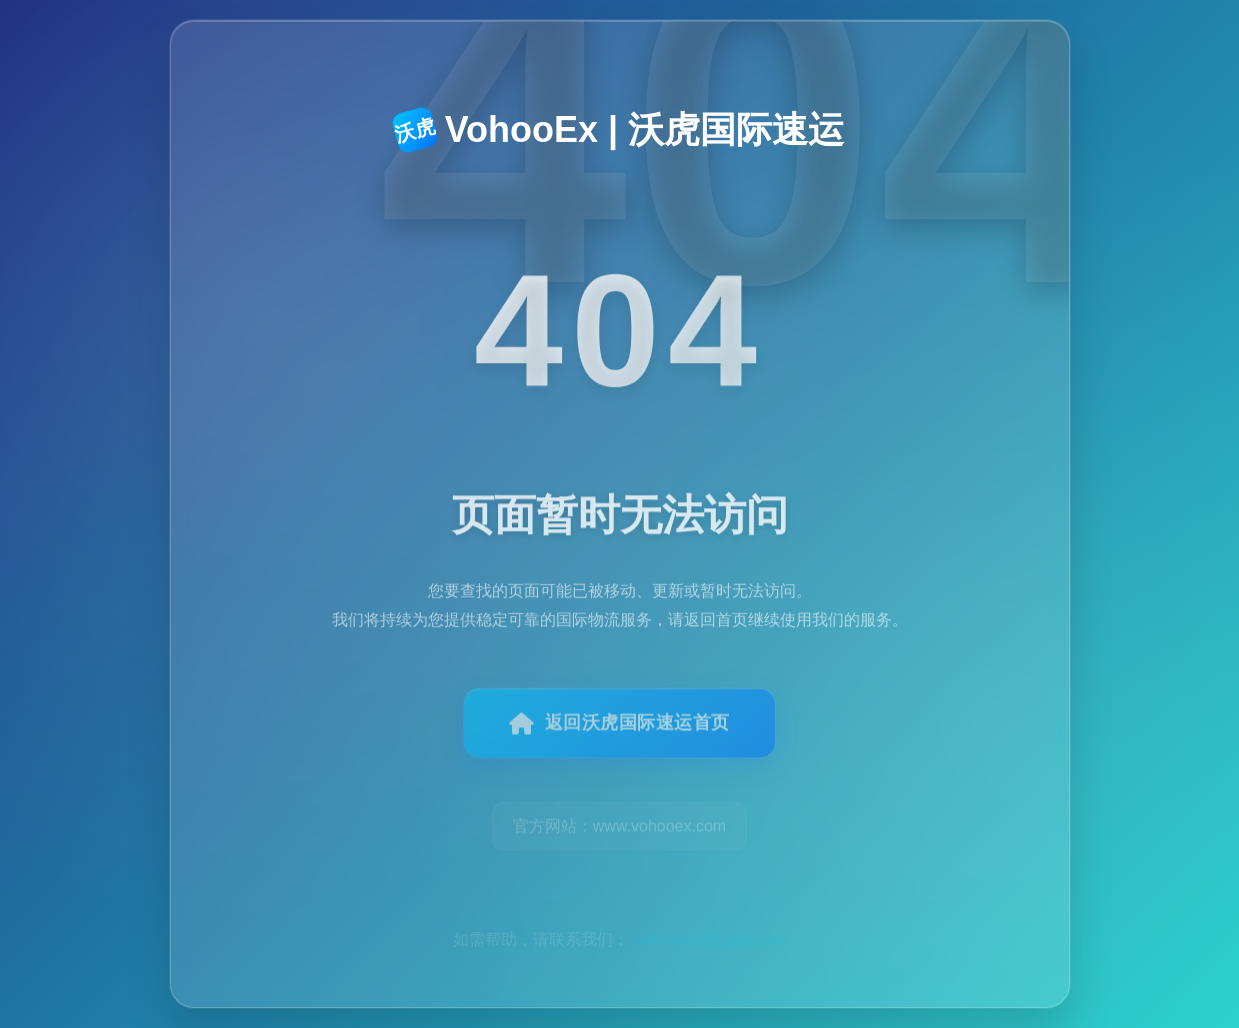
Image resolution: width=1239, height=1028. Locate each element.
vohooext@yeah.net (710, 914)
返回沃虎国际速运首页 (619, 733)
